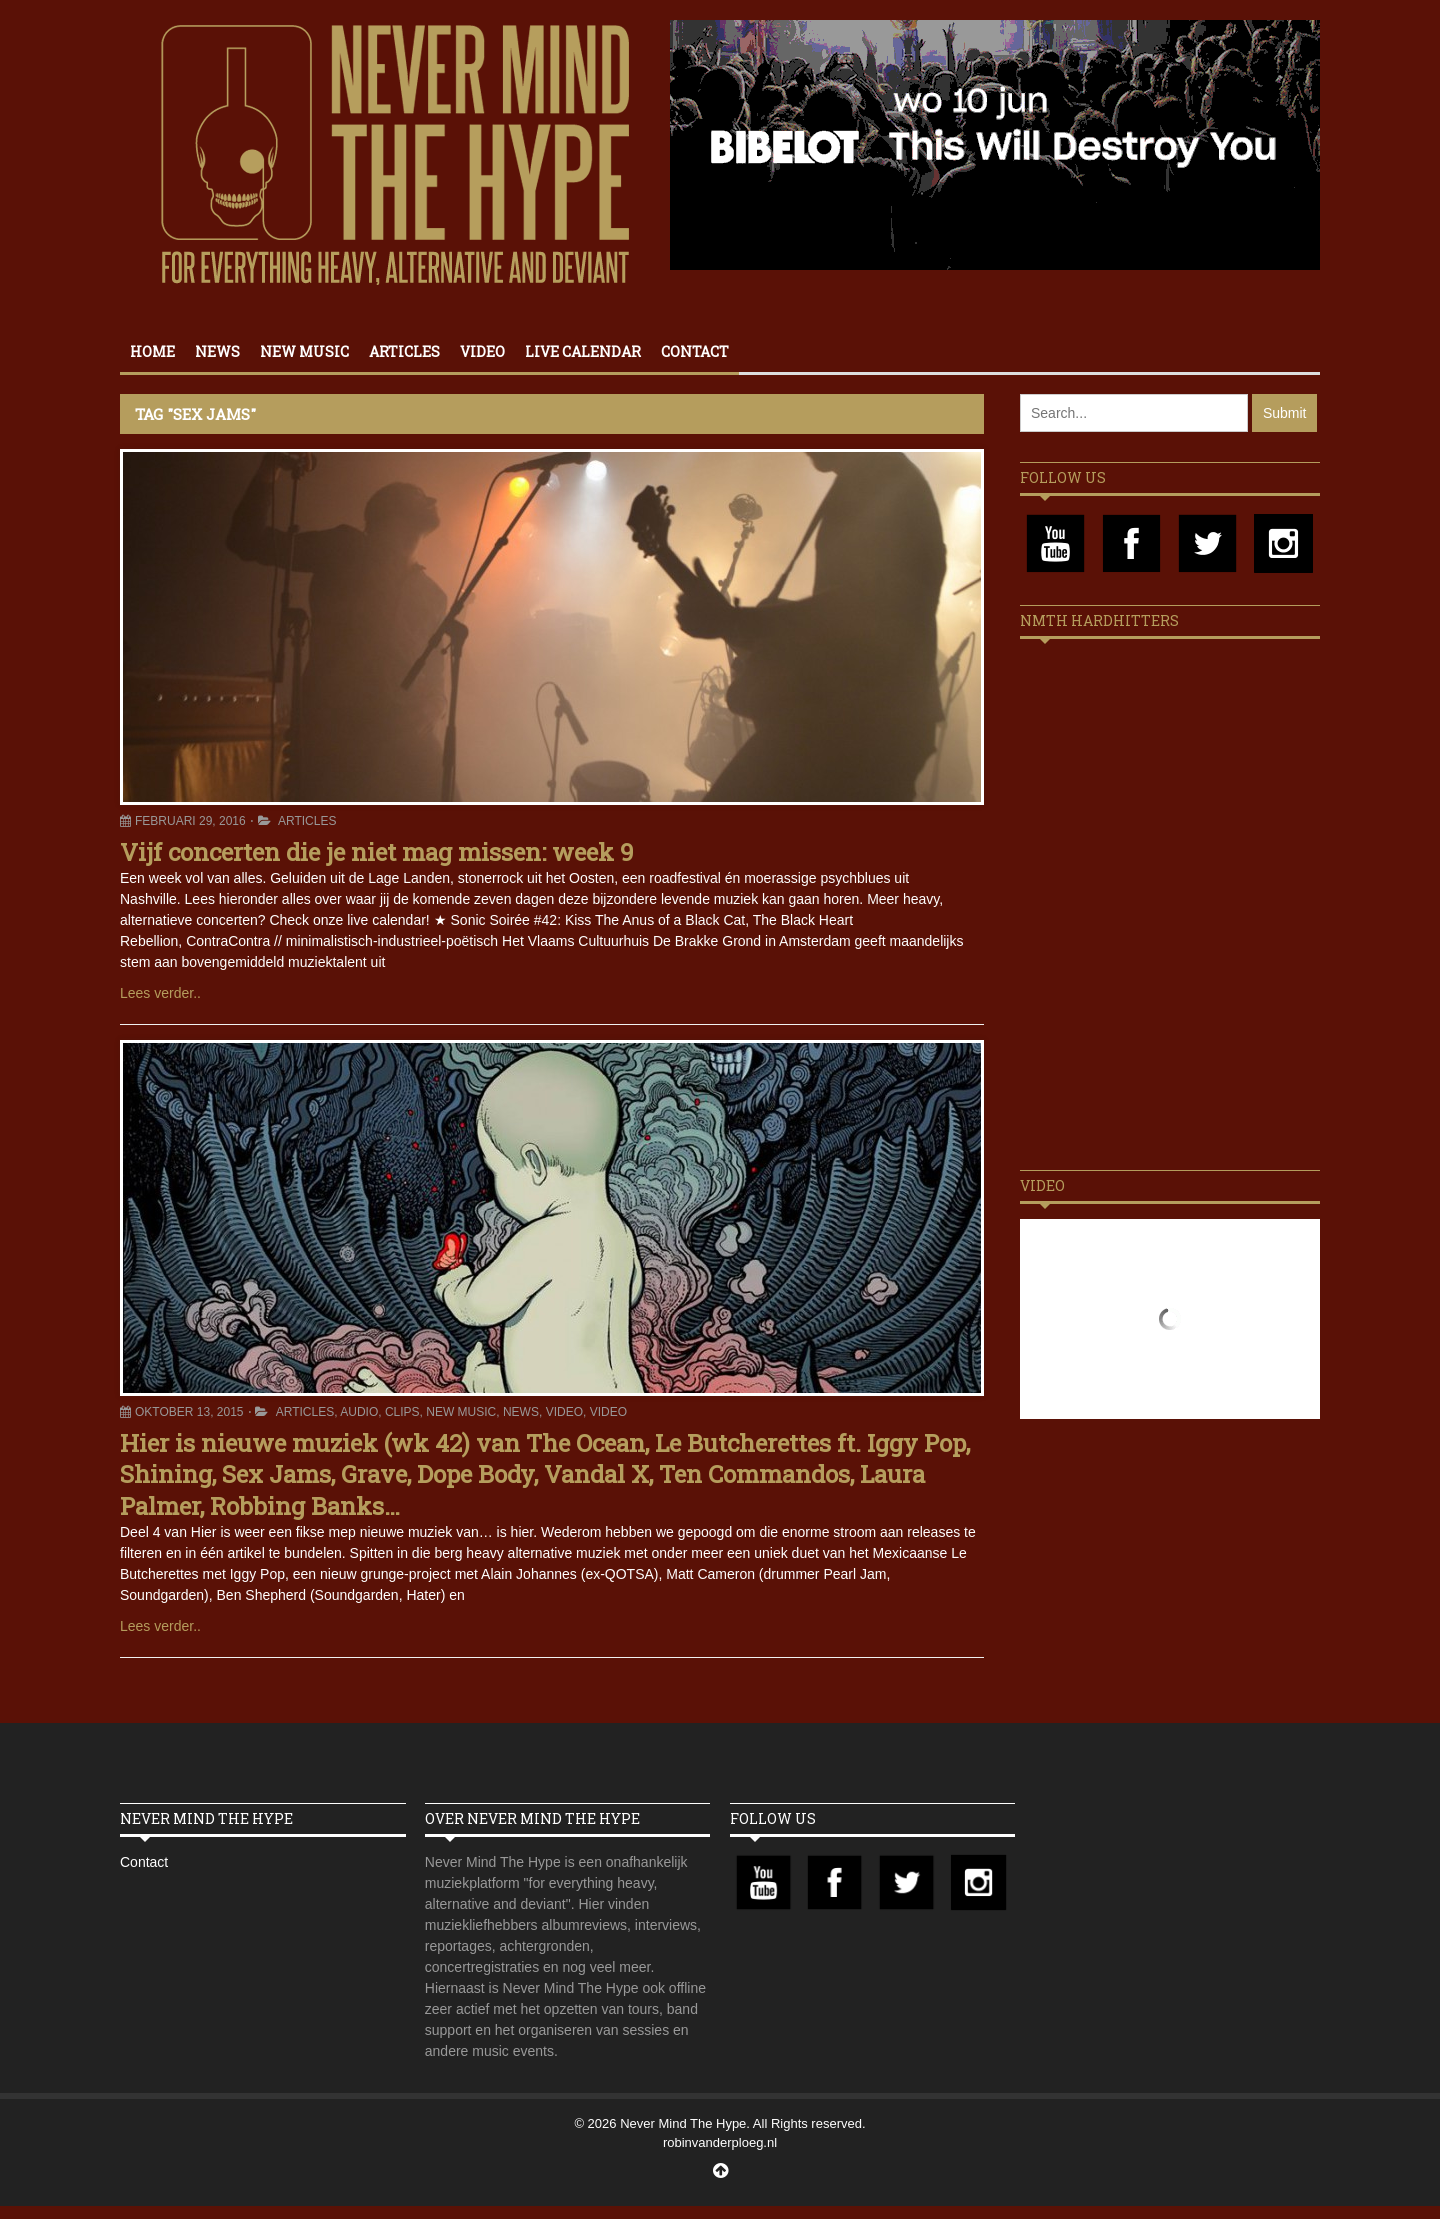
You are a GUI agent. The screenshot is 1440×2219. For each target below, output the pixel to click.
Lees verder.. (160, 993)
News (217, 351)
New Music (304, 351)
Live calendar (583, 351)
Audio (359, 1412)
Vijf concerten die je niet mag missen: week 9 (377, 852)
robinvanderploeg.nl (720, 2142)
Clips (402, 1412)
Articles (404, 351)
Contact (695, 351)
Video (482, 351)
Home (152, 351)
